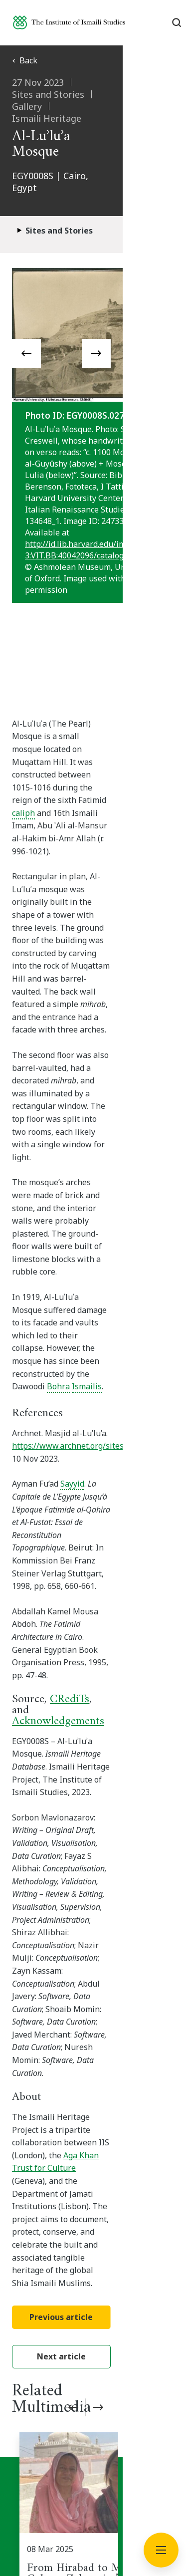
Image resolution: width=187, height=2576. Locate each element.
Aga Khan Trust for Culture (62, 1637)
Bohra (23, 1109)
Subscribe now (94, 2168)
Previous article (93, 1735)
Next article (93, 1775)
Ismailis (52, 1109)
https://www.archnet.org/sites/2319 (78, 1168)
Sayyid (72, 1206)
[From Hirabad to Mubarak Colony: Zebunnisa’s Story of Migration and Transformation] (97, 1958)
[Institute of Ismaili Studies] (69, 22)
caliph (119, 740)
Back (24, 60)
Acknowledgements (58, 1343)
